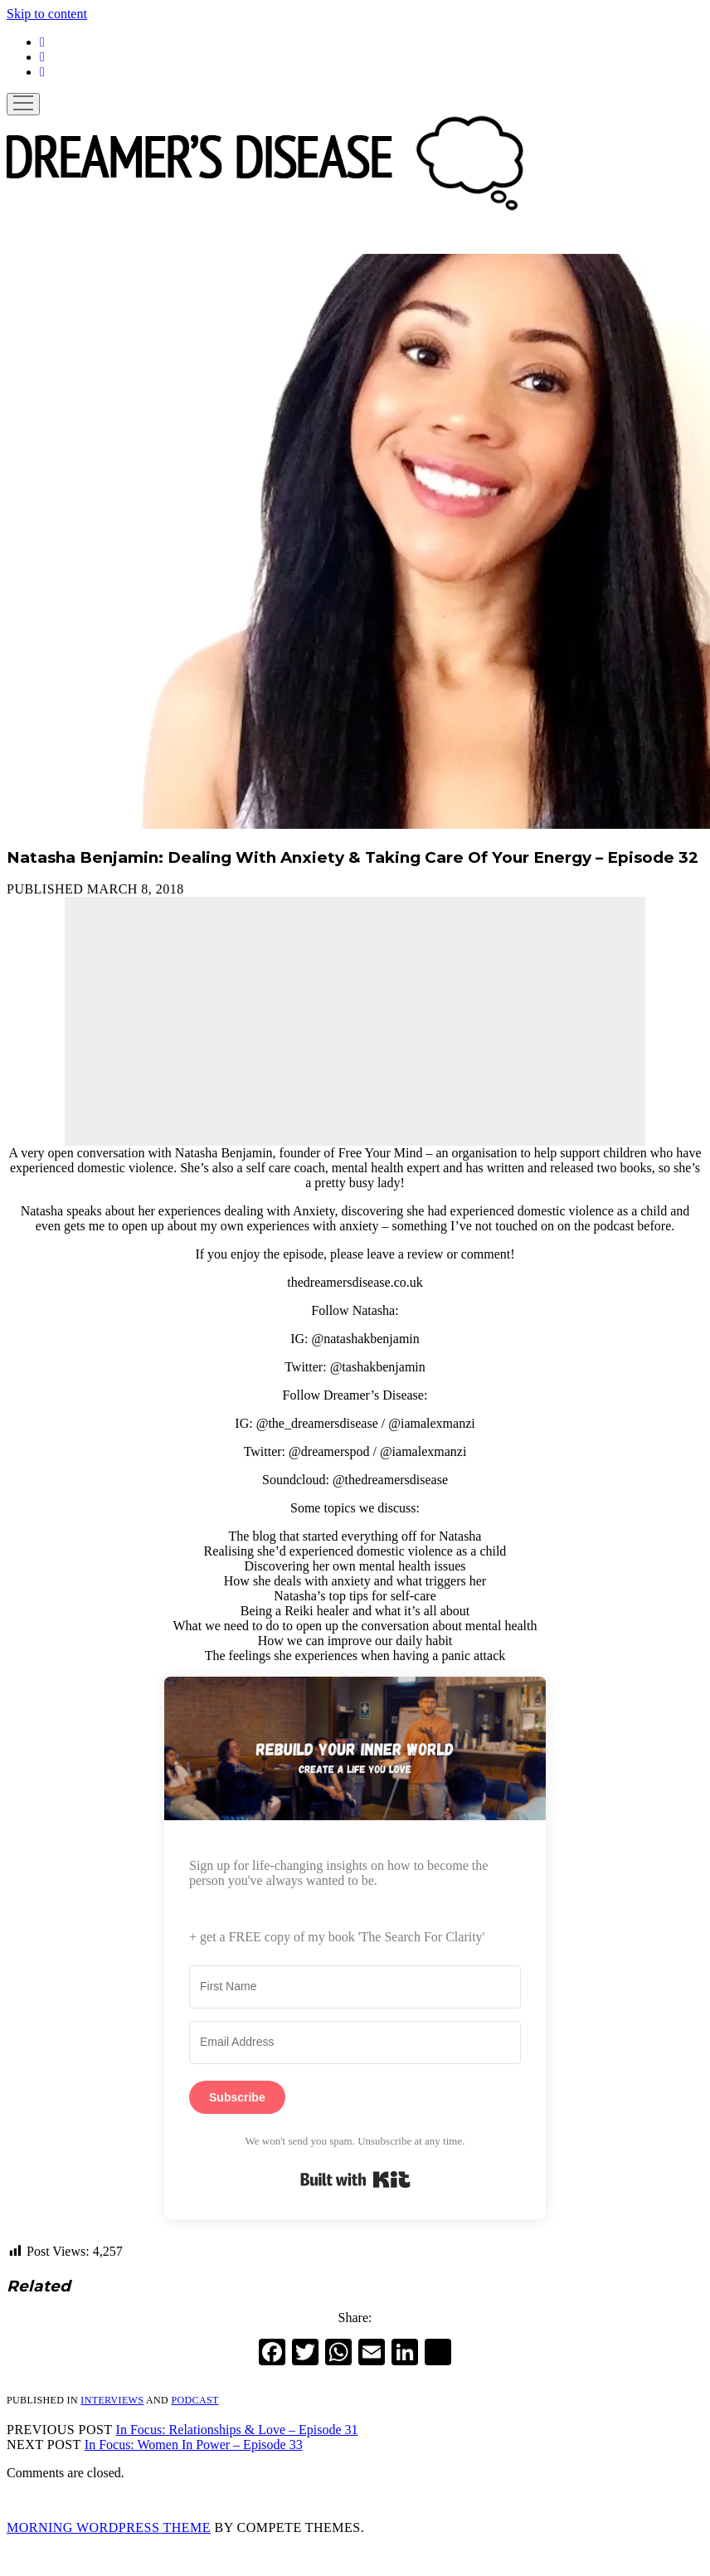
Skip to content (47, 14)
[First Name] (355, 1987)
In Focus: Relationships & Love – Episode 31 (237, 2430)
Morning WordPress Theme (109, 2527)
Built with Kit (355, 2179)
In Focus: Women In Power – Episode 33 (194, 2444)
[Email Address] (355, 2042)
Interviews (111, 2400)
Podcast (194, 2400)
